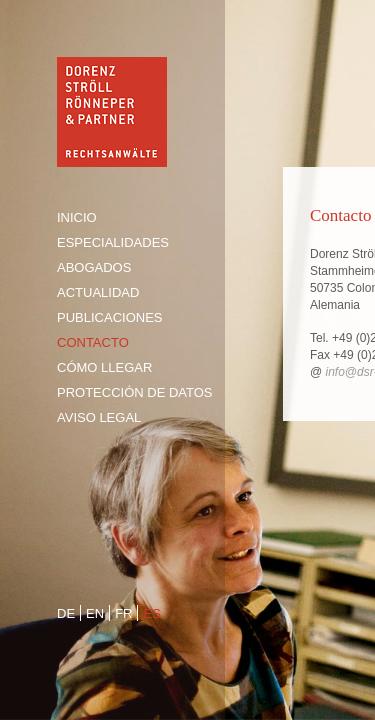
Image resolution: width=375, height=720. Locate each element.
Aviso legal (99, 417)
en (95, 613)
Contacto (93, 342)
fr (123, 613)
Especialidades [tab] (113, 242)
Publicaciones (109, 317)
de (66, 613)
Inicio (77, 217)
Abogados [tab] (94, 267)
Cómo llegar (104, 367)
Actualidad (98, 292)
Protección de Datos (135, 392)
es (151, 613)
